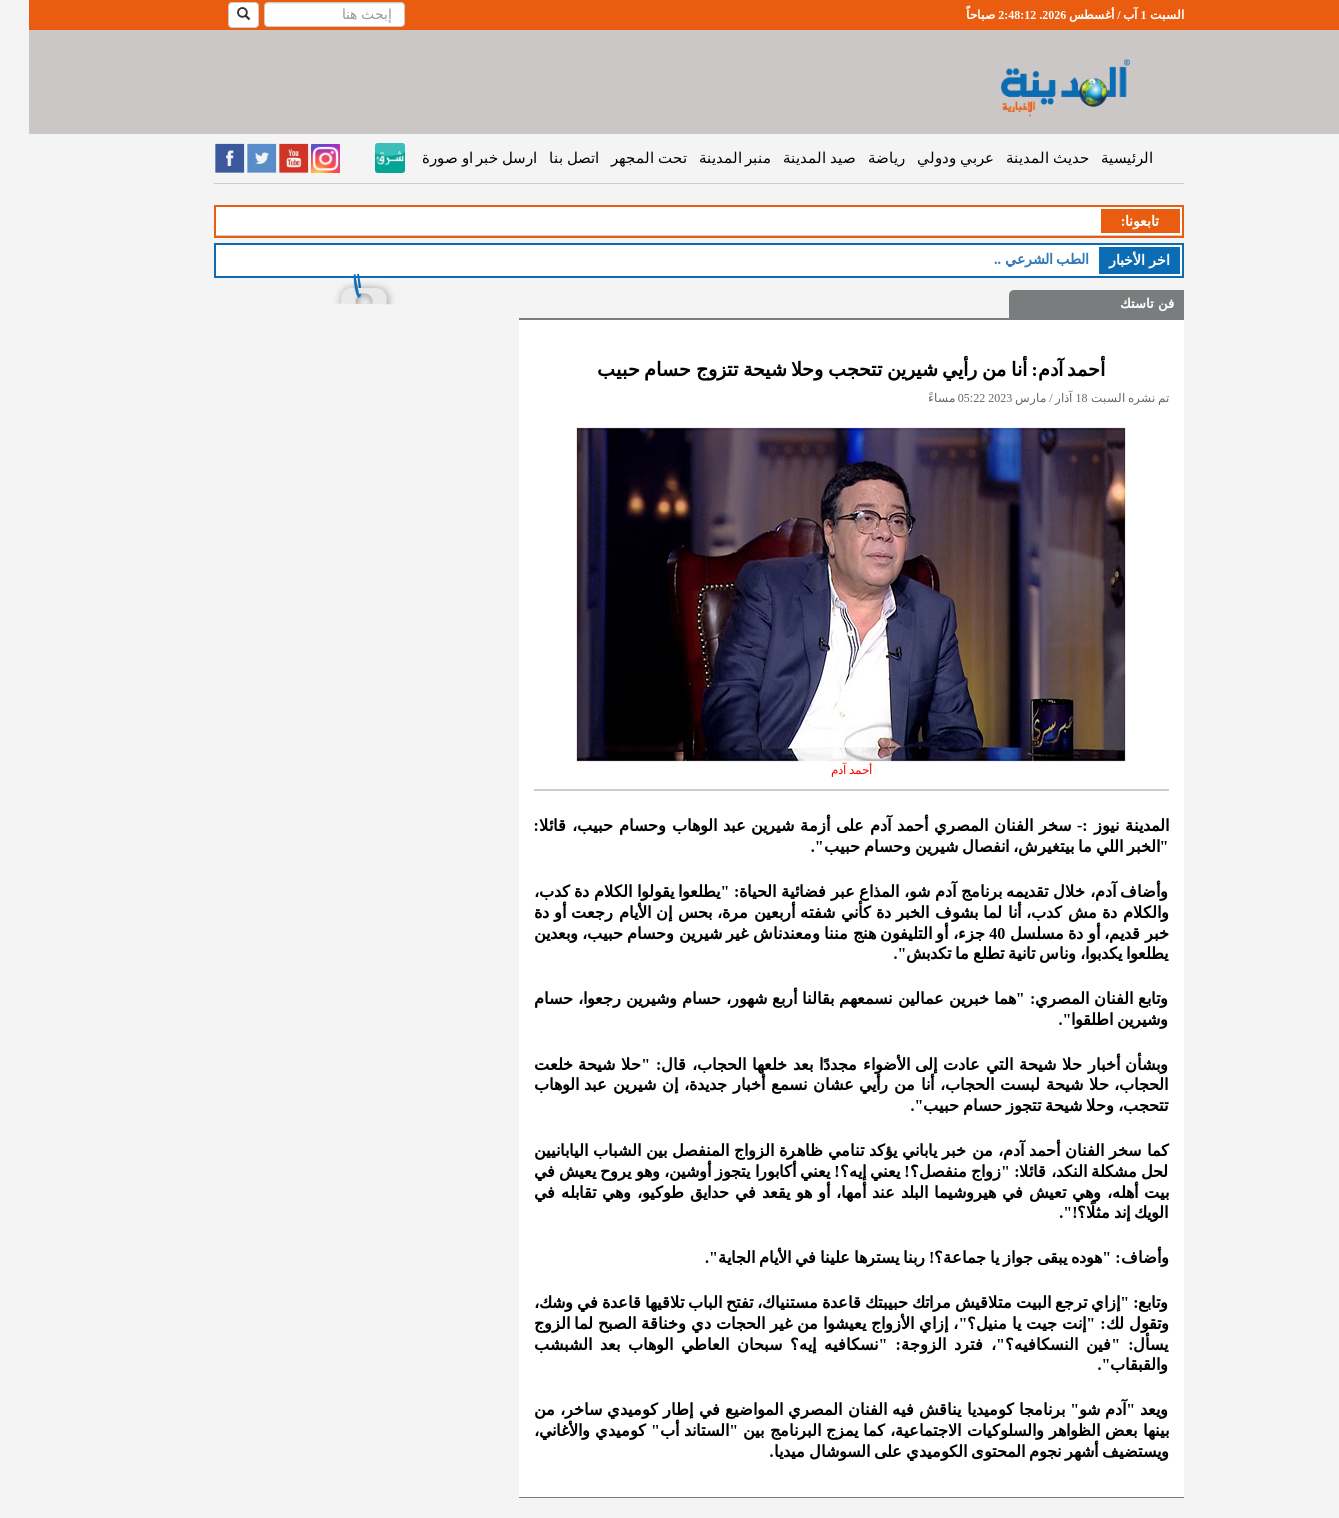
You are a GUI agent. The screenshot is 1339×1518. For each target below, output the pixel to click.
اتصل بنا (545, 158)
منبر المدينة (706, 158)
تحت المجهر (620, 158)
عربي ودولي (926, 158)
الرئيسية (1098, 158)
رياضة (857, 158)
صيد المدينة (790, 158)
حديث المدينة (1018, 158)
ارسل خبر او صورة (450, 158)
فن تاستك (1117, 303)
